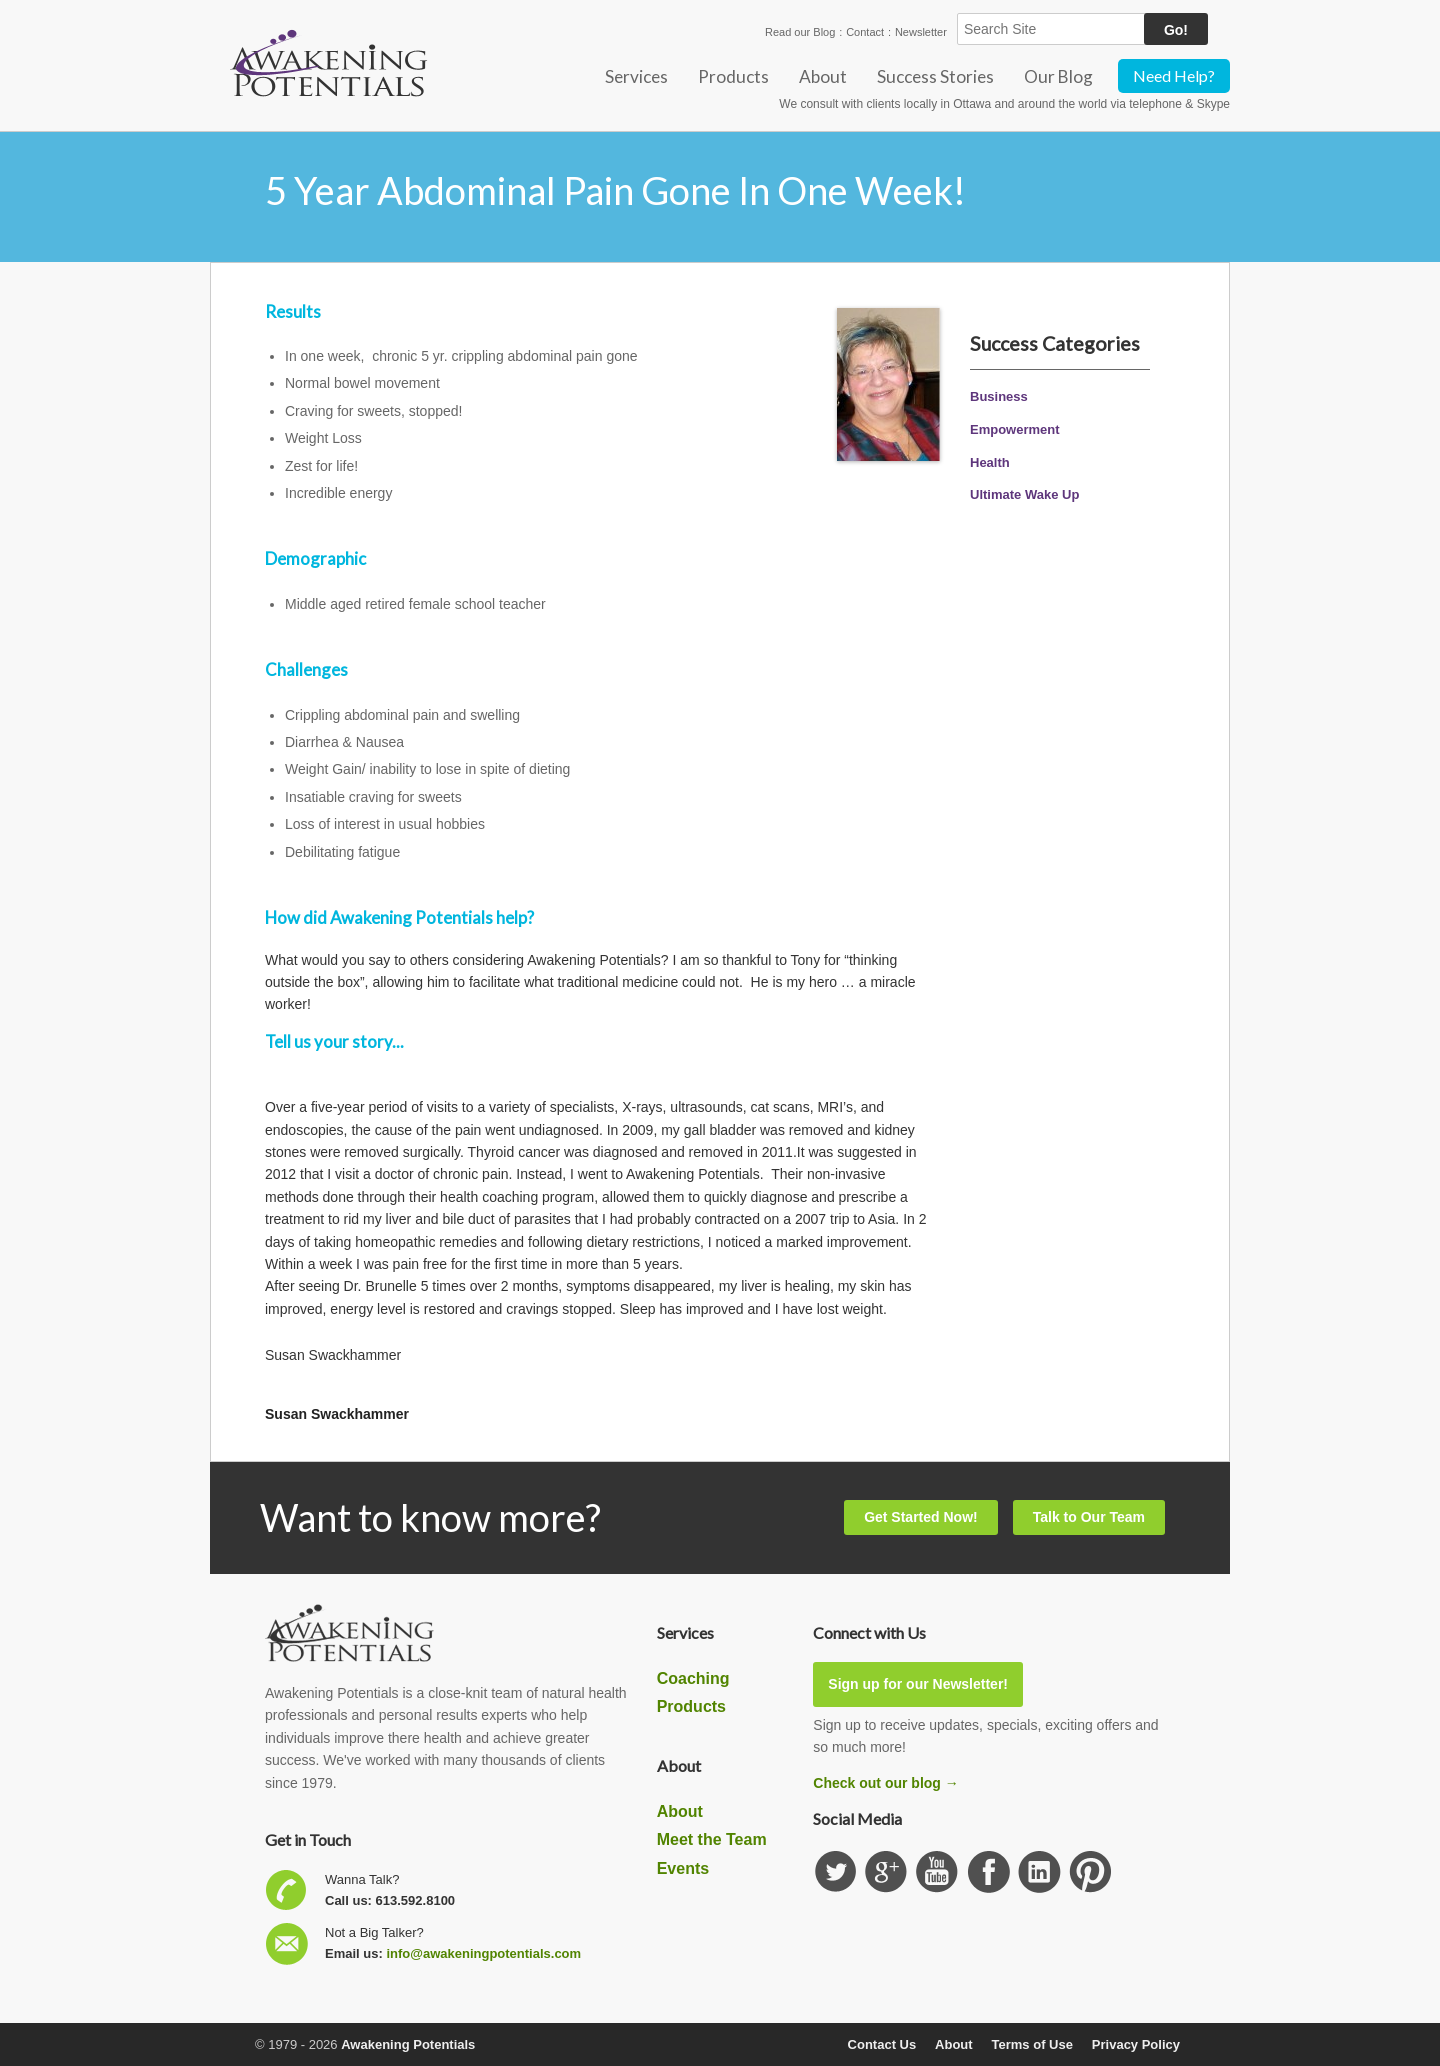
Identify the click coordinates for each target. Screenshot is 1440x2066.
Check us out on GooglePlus (886, 1872)
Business (999, 396)
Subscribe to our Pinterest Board (1090, 1872)
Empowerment (1015, 429)
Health (990, 462)
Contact (865, 32)
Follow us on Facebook (988, 1872)
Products (733, 76)
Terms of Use (1032, 2044)
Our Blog (1058, 76)
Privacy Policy (1136, 2044)
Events (683, 1868)
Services (636, 76)
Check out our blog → (885, 1783)
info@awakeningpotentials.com (483, 1953)
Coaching (693, 1678)
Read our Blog (800, 32)
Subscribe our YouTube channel (937, 1872)
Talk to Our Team (1089, 1517)
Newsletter (921, 32)
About (823, 76)
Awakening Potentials (408, 2044)
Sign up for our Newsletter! (918, 1684)
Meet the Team (712, 1839)
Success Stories (935, 76)
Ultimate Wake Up (1024, 494)
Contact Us (882, 2044)
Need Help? (1174, 75)
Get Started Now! (921, 1517)
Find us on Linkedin (1039, 1872)
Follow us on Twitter (835, 1872)
